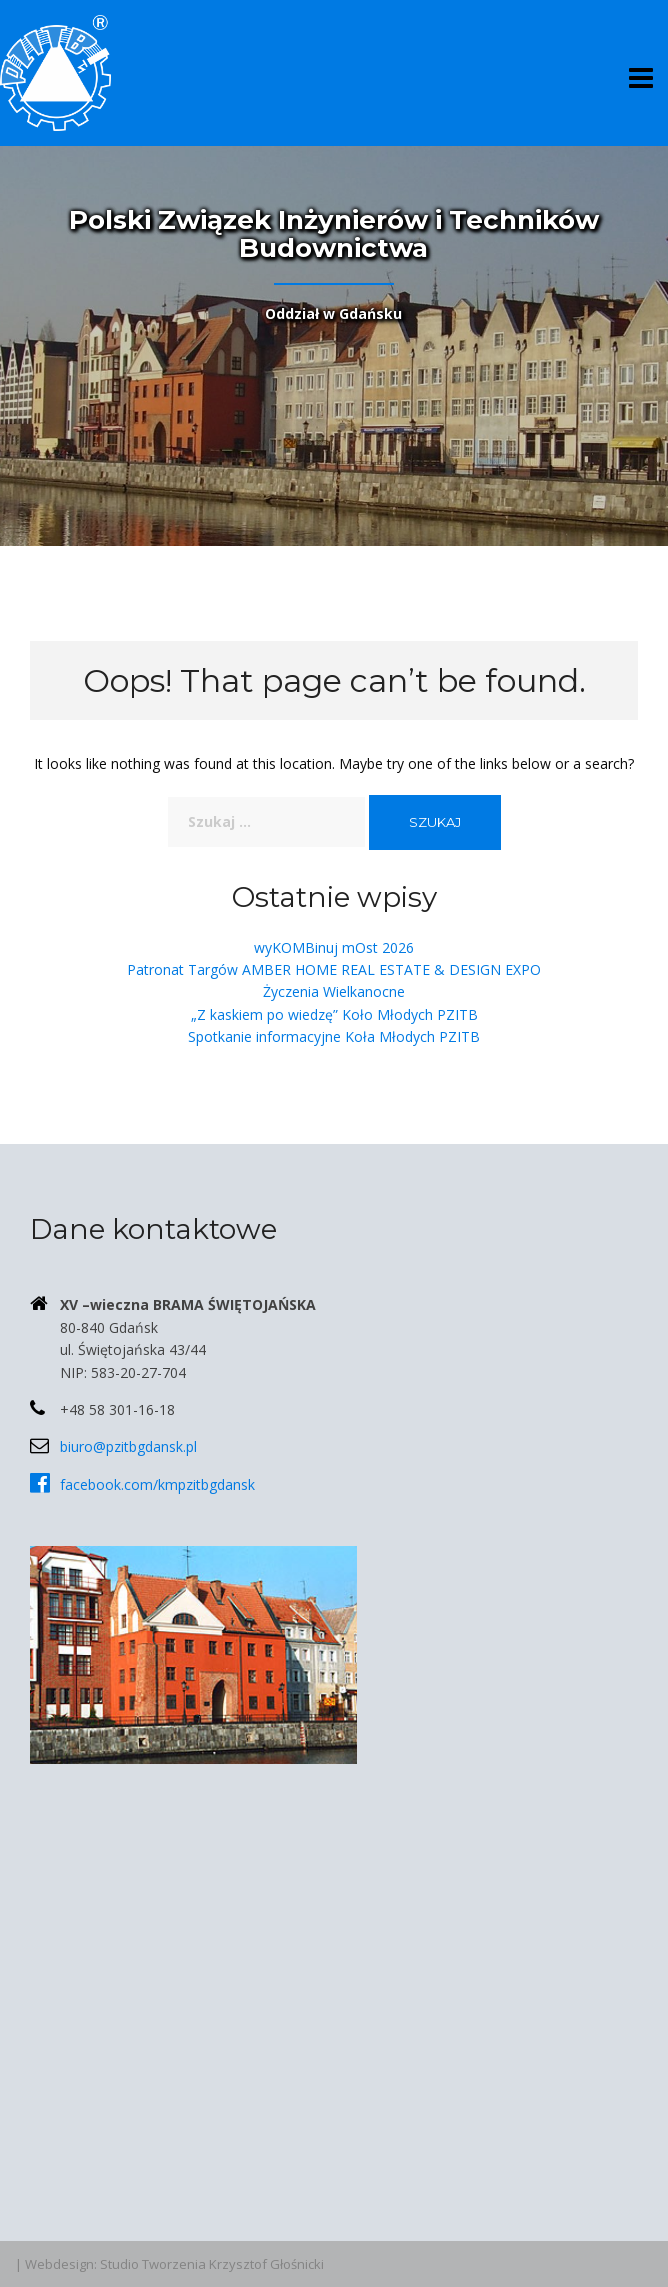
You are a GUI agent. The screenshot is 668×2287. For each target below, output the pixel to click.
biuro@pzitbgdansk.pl (128, 1446)
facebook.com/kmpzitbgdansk (157, 1484)
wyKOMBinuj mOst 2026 (334, 947)
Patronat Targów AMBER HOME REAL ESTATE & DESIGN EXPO (334, 969)
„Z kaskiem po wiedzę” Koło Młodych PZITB (334, 1014)
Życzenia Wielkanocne (334, 991)
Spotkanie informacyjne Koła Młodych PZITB (334, 1036)
